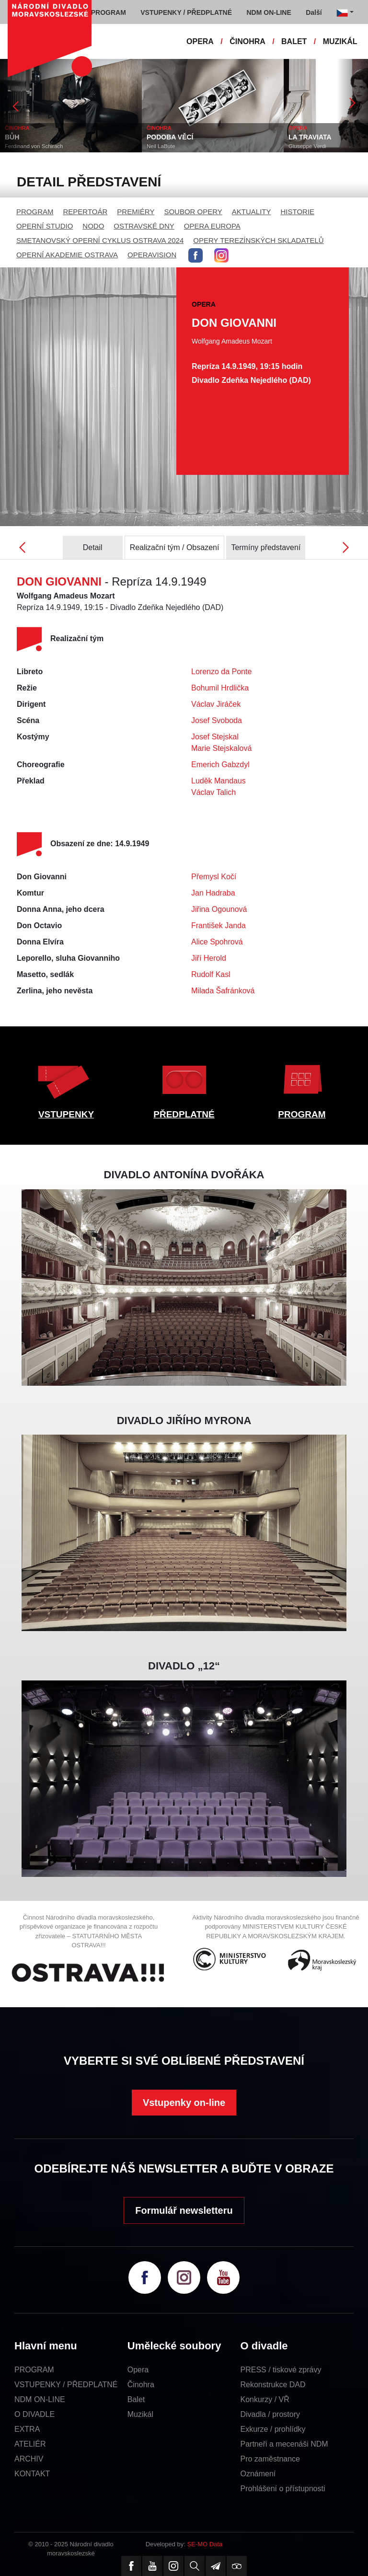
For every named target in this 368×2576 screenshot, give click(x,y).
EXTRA (27, 2429)
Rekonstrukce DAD (273, 2384)
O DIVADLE (34, 2414)
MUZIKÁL (340, 41)
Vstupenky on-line (184, 2102)
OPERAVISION (151, 255)
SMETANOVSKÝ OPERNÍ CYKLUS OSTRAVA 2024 (100, 240)
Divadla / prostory (270, 2414)
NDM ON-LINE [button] (268, 12)
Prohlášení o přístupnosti (283, 2488)
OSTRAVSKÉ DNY (144, 226)
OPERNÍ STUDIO (44, 226)
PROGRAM (35, 211)
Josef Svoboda (216, 720)
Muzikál (140, 2414)
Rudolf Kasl (210, 974)
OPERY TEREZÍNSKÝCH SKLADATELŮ (258, 240)
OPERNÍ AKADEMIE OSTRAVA (67, 255)
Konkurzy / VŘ (265, 2399)
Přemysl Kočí (213, 877)
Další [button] (314, 12)
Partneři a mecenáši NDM (284, 2444)
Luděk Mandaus (218, 781)
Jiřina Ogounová (219, 909)
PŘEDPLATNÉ (183, 1114)
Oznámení (258, 2474)
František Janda (218, 925)
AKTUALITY (251, 211)
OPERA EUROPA (212, 226)
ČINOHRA (247, 41)
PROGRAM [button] (108, 12)
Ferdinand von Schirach (34, 146)
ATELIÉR (30, 2444)
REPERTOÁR (85, 211)
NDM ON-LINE (39, 2399)
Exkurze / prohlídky (273, 2429)
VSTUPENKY (66, 1114)
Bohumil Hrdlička (220, 688)
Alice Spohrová (217, 942)
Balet (136, 2399)
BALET (294, 41)
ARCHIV (28, 2459)
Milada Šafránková (223, 991)
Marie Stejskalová (221, 748)
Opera (138, 2370)
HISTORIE (298, 211)
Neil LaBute (161, 146)
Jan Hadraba (213, 893)
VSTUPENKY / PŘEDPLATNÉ (65, 2384)
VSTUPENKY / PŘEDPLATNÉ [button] (186, 12)
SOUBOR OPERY (193, 211)
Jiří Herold (208, 958)
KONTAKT (32, 2474)
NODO (93, 226)
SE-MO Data (205, 2544)
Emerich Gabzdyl (220, 764)
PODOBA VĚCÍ (170, 137)
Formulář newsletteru (183, 2210)
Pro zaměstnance (270, 2459)
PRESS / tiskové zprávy (281, 2370)
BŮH (12, 137)
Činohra (140, 2384)
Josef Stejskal (215, 737)
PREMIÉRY (135, 211)
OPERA (200, 41)
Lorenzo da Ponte (221, 671)
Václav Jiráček (216, 704)
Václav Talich (213, 792)
